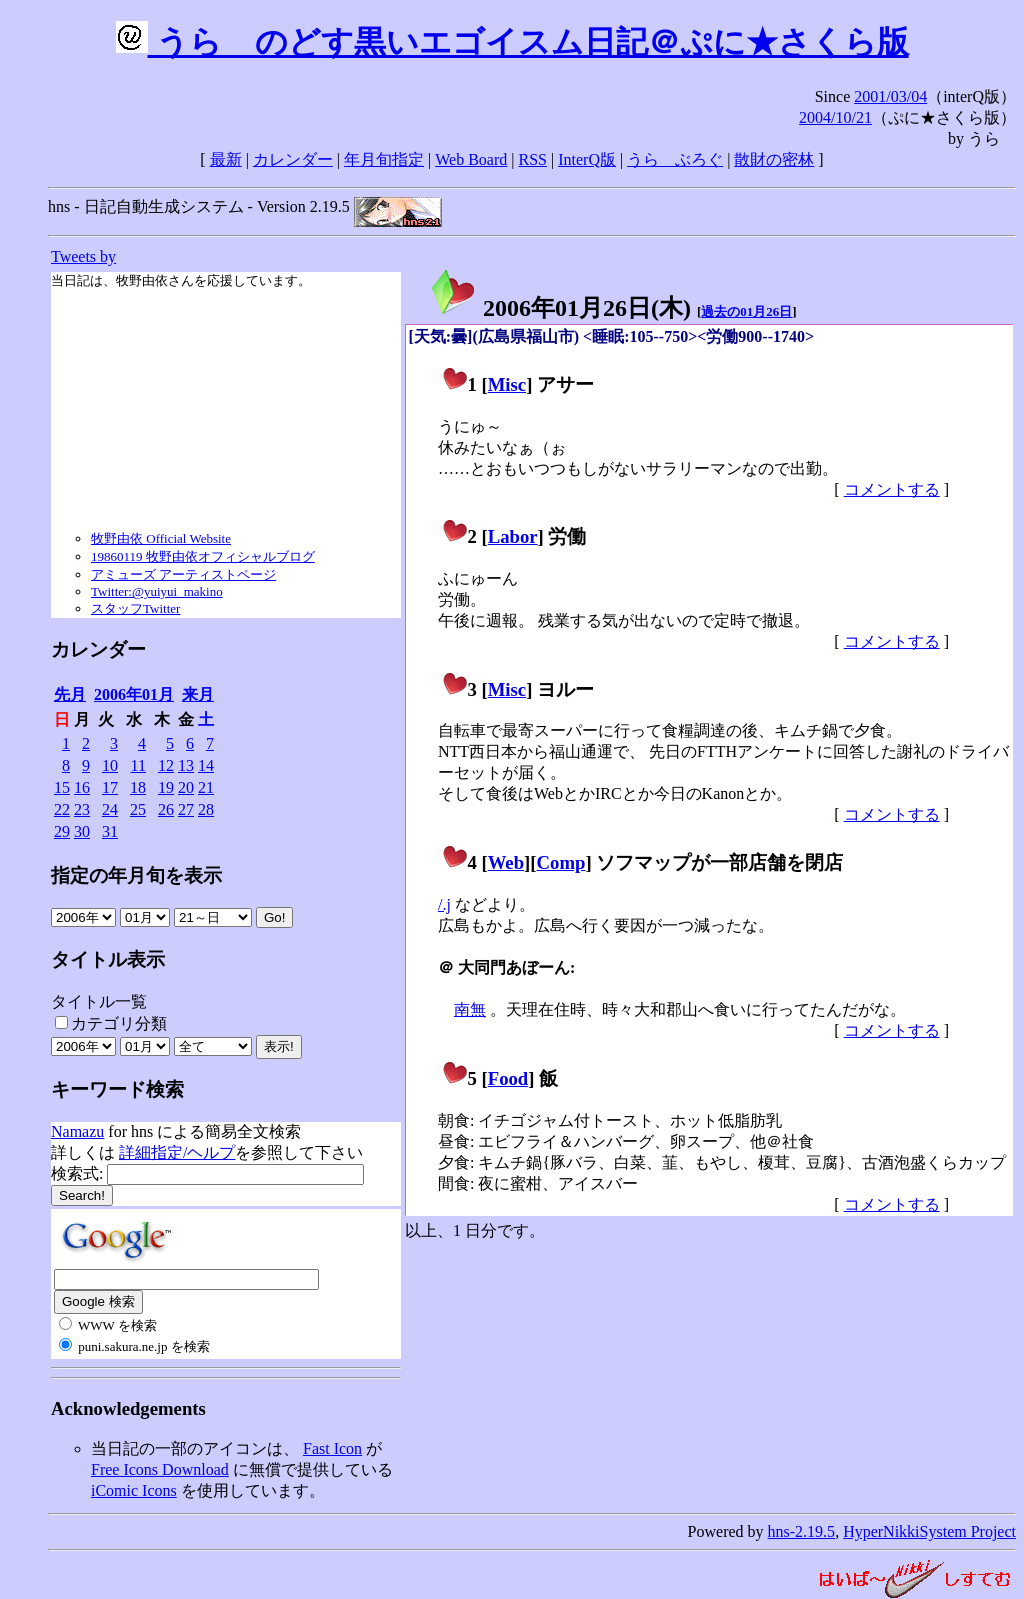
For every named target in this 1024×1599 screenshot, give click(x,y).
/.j (444, 904)
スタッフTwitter (135, 608)
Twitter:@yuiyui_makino (157, 591)
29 (62, 831)
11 (138, 765)
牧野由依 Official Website (161, 538)
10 (110, 765)
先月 (70, 694)
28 (206, 809)
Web (506, 862)
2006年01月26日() (560, 308)
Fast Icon (332, 1448)
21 (206, 787)
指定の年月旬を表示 (136, 875)
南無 (470, 1009)
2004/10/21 (835, 117)
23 (82, 809)
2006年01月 (134, 694)
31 (110, 831)
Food (508, 1078)
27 (186, 809)
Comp (561, 862)
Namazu (77, 1131)
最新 (226, 159)
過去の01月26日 (746, 311)
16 (82, 787)
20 (186, 787)
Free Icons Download (160, 1469)
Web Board (471, 159)
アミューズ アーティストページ (183, 574)
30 (82, 831)
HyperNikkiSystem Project (929, 1531)
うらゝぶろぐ (675, 159)
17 (110, 787)
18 (138, 787)
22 (62, 809)
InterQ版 (587, 159)
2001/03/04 (890, 96)
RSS (533, 159)
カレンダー (293, 159)
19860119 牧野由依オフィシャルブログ (203, 556)
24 (110, 809)
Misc (507, 384)
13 (186, 765)
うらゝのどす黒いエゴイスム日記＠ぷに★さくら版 (512, 42)
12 (166, 765)
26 (166, 809)
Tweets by (83, 256)
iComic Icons (134, 1490)
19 (166, 787)
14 (206, 765)
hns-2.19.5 (802, 1531)
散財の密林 (774, 159)
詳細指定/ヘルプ (177, 1152)
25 (138, 809)
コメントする (892, 489)
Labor (513, 536)
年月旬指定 (384, 159)
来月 (198, 694)
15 (62, 787)
